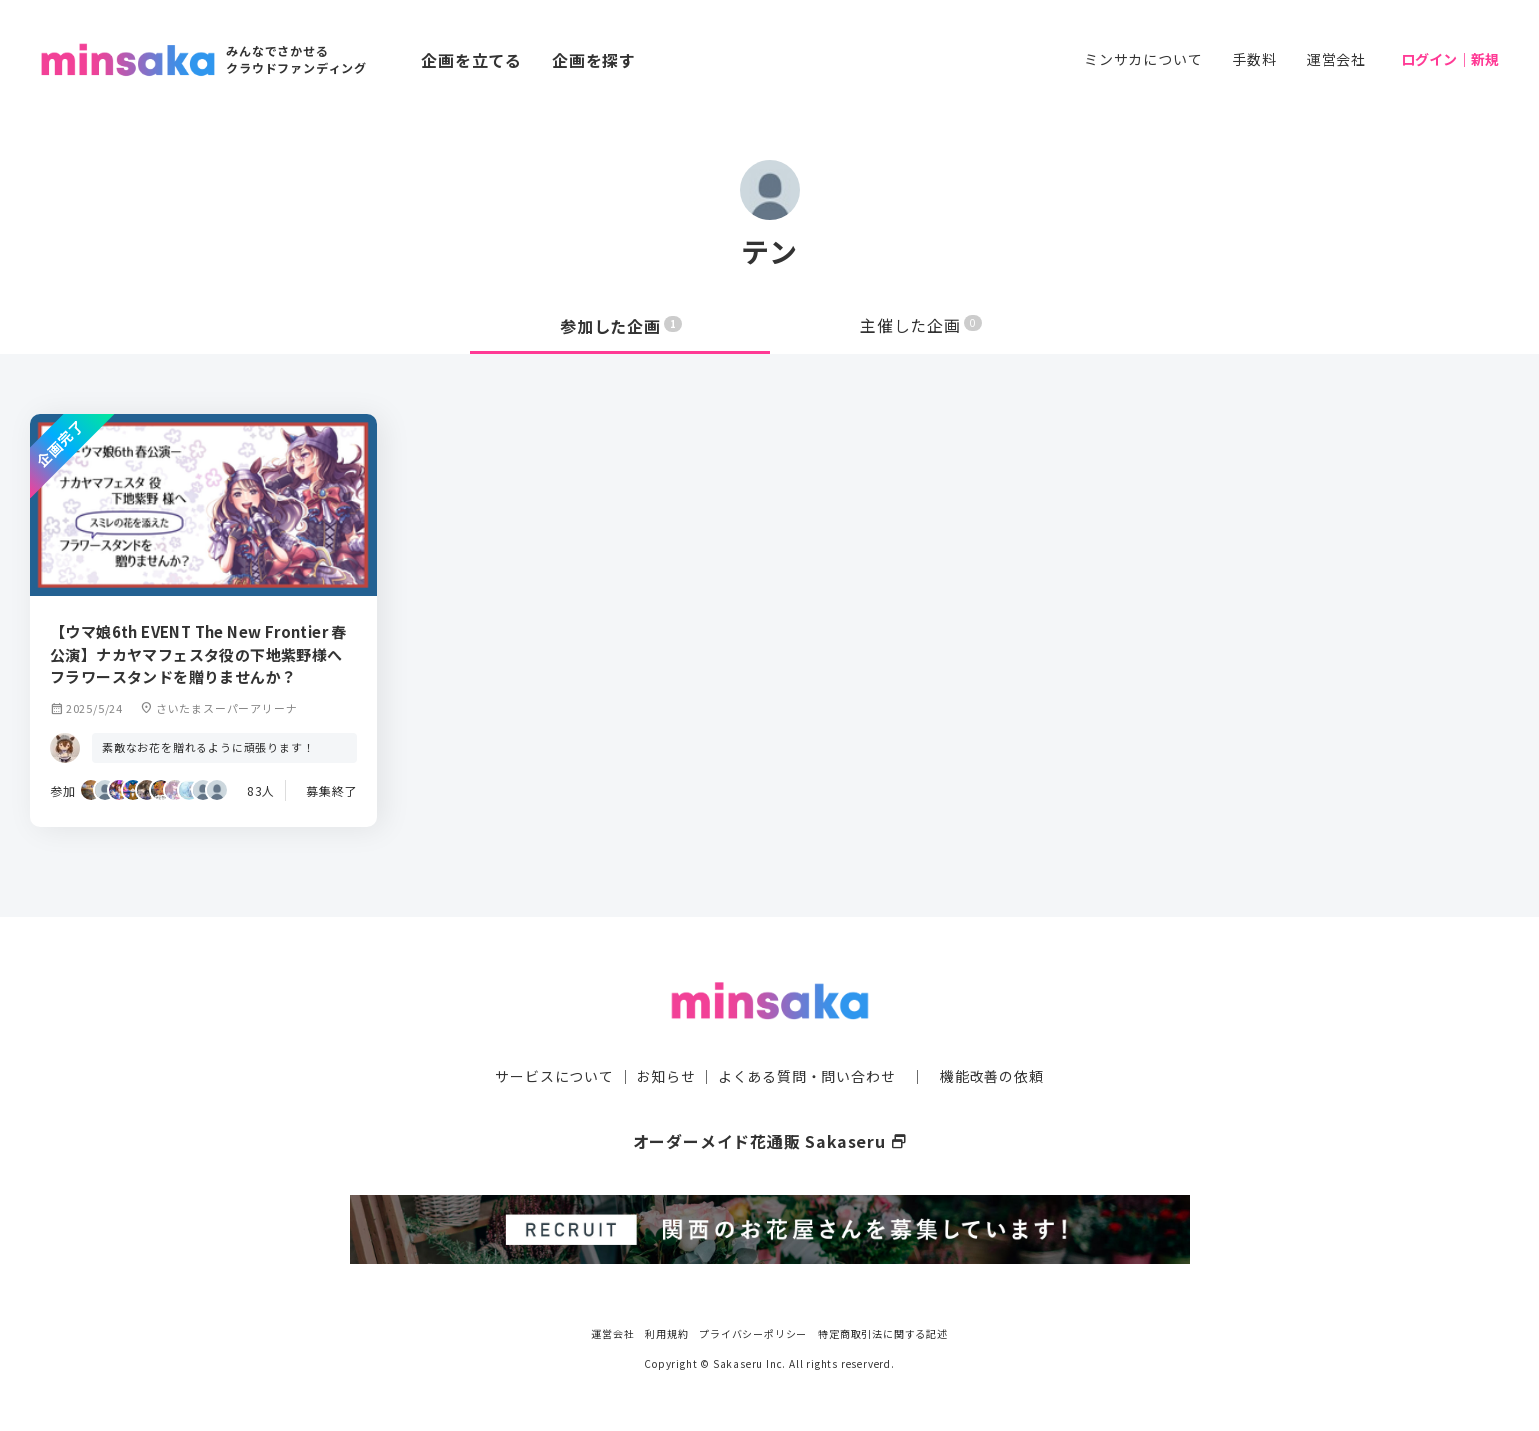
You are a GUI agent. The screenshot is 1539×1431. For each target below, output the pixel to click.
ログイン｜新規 (1450, 59)
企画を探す (594, 60)
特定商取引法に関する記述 (883, 1330)
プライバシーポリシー (753, 1330)
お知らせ (665, 1075)
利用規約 (666, 1330)
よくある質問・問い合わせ (807, 1075)
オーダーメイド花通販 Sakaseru (769, 1140)
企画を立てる (471, 60)
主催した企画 (921, 326)
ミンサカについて (1143, 59)
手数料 (1254, 59)
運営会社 (1336, 59)
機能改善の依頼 (992, 1075)
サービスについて (554, 1075)
